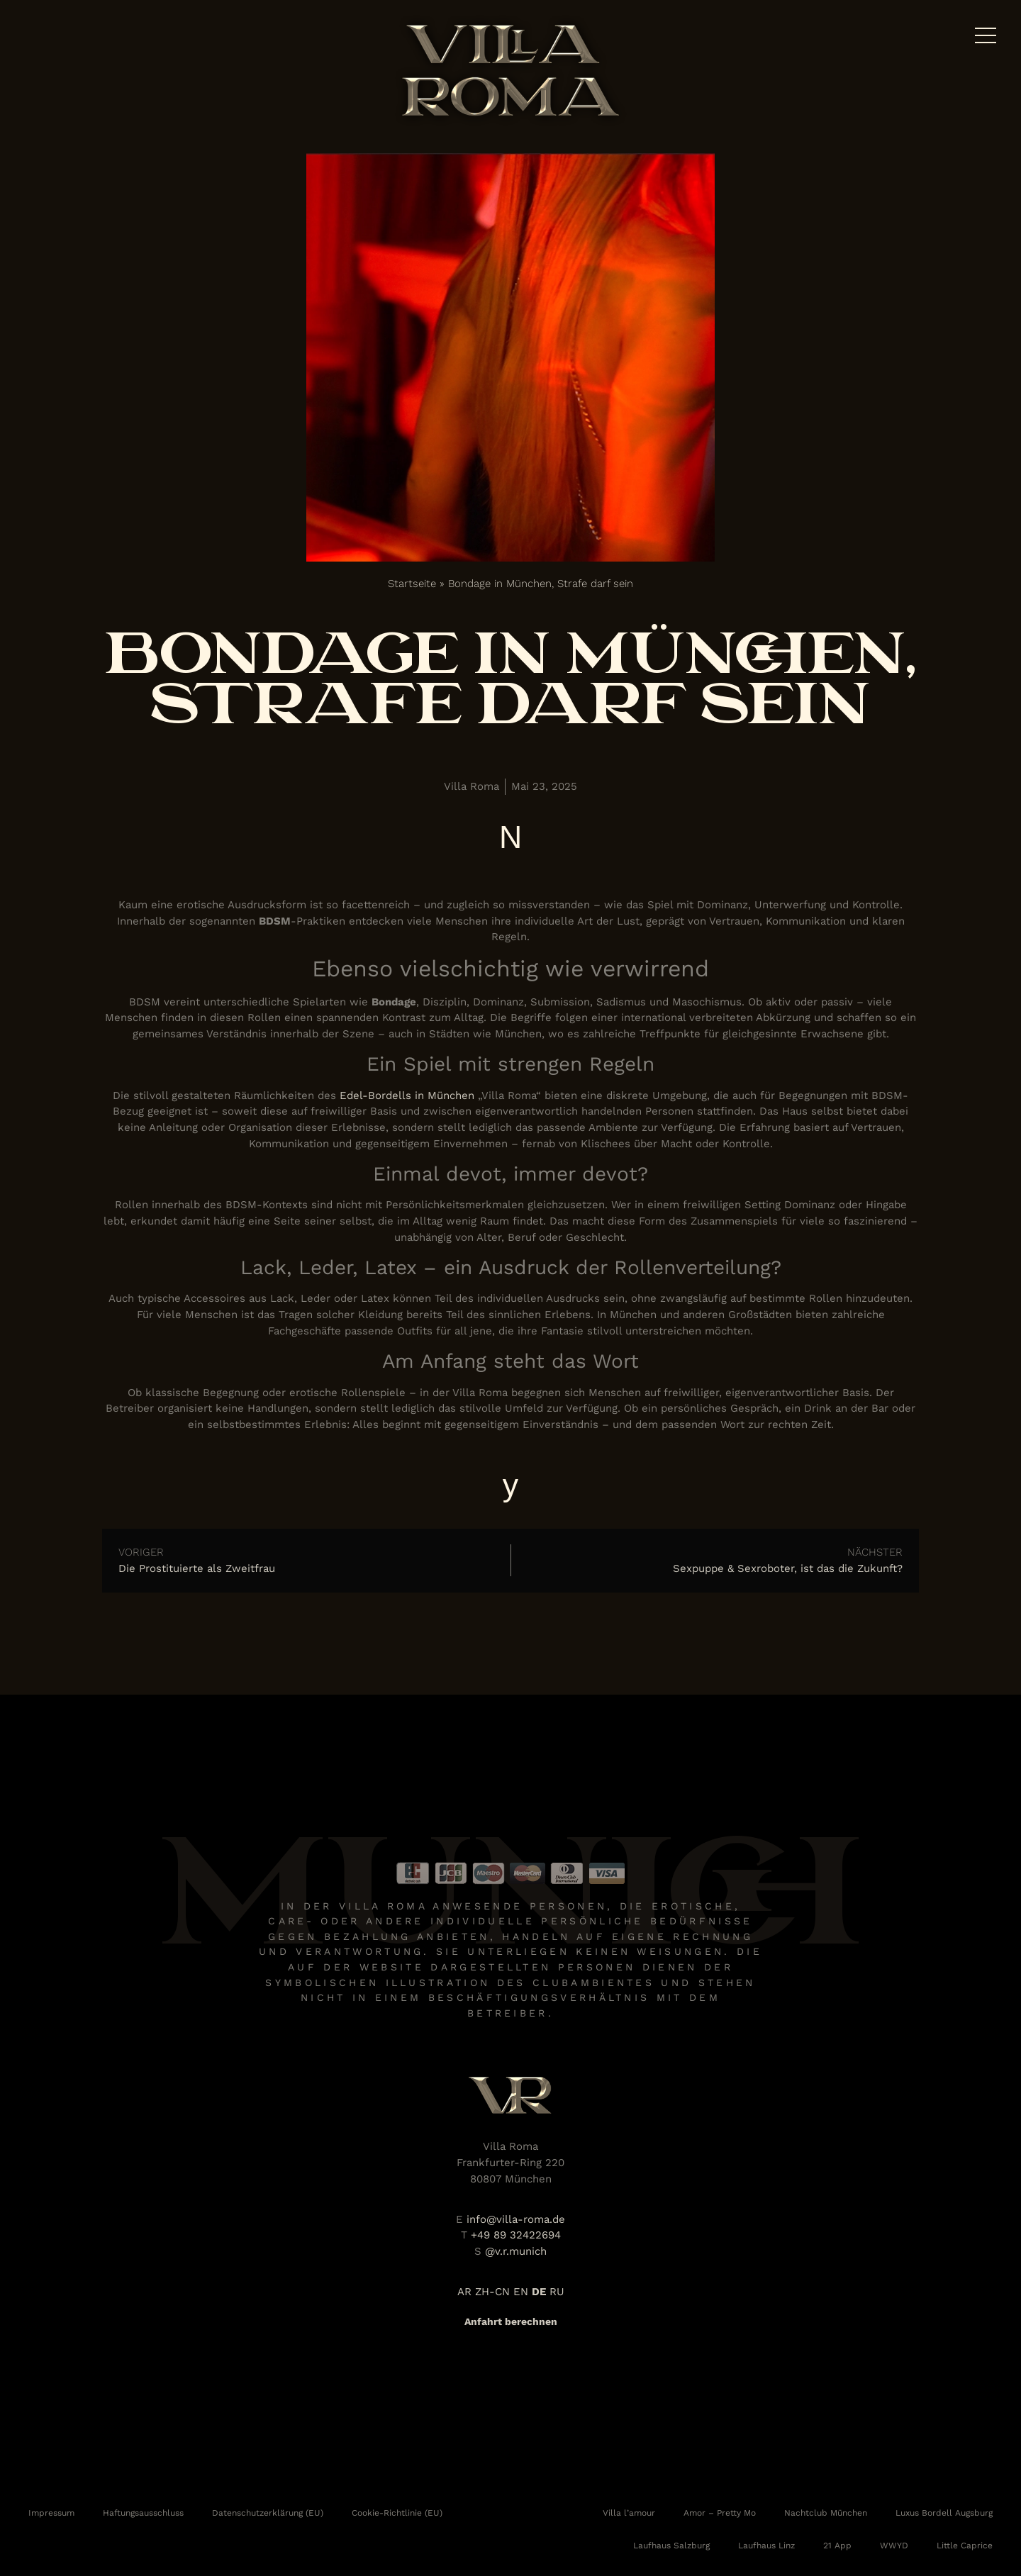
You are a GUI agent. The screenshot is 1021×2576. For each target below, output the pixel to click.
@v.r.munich (516, 2251)
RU (556, 2291)
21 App (837, 2545)
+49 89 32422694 (516, 2235)
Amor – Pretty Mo (720, 2513)
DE (539, 2291)
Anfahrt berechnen (510, 2321)
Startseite (412, 583)
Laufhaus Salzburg (671, 2545)
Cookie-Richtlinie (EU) (397, 2513)
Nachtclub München (825, 2513)
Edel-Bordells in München (407, 1095)
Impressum (51, 2513)
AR (464, 2291)
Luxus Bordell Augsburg (944, 2513)
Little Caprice (965, 2545)
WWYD (894, 2545)
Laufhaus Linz (766, 2545)
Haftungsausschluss (143, 2513)
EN (520, 2291)
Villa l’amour (629, 2513)
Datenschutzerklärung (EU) (267, 2513)
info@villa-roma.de (516, 2219)
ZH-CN (492, 2291)
